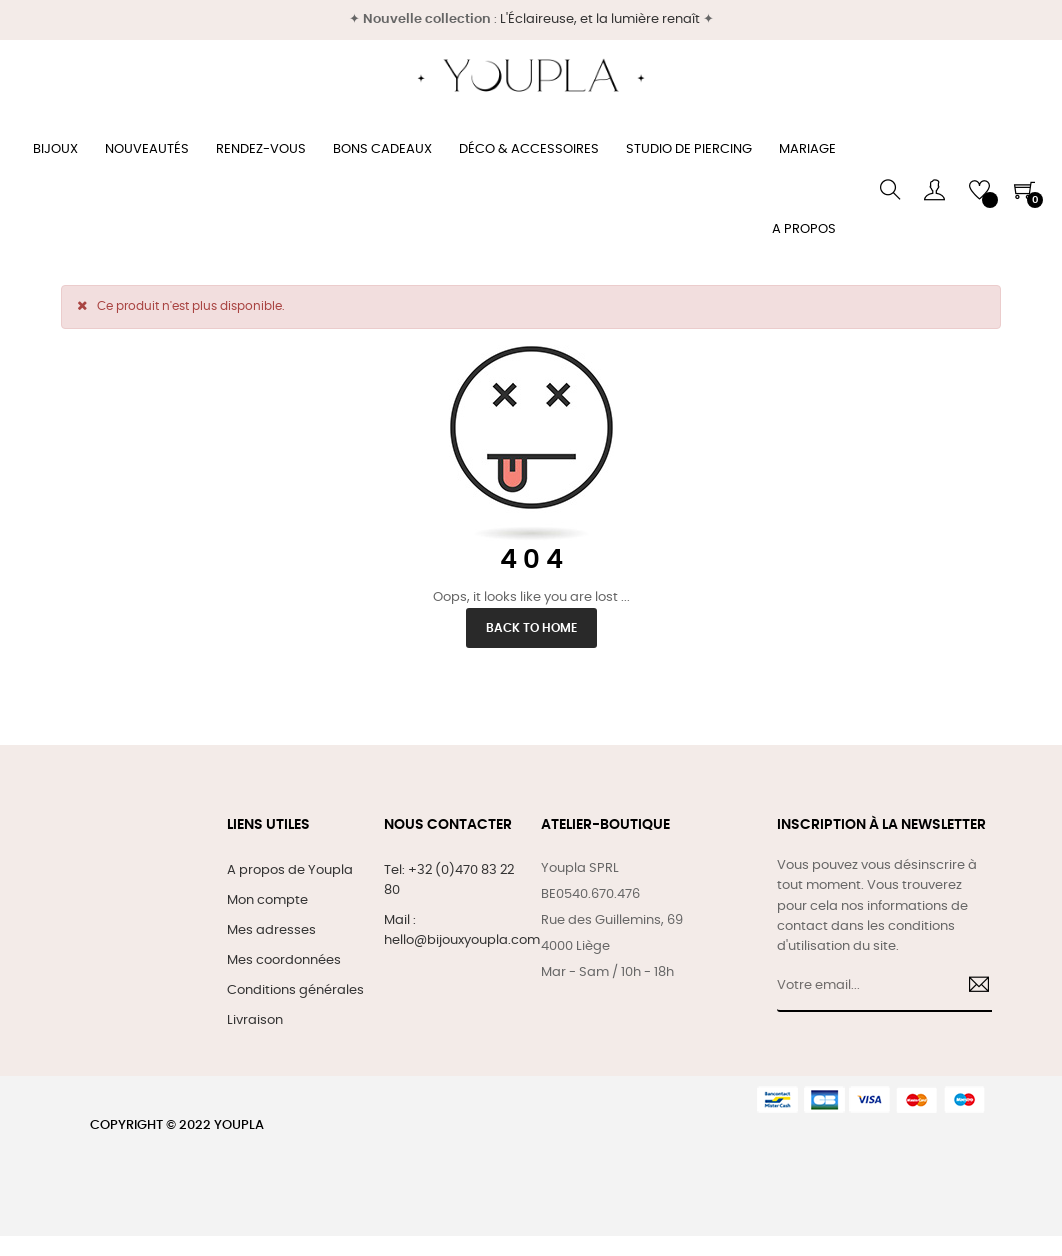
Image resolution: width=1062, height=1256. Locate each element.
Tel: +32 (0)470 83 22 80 (449, 880)
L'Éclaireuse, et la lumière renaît (600, 19)
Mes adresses (271, 930)
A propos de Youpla (290, 870)
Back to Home (531, 628)
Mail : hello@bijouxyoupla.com (462, 930)
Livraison (255, 1020)
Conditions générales (295, 990)
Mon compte (267, 900)
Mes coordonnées (284, 960)
